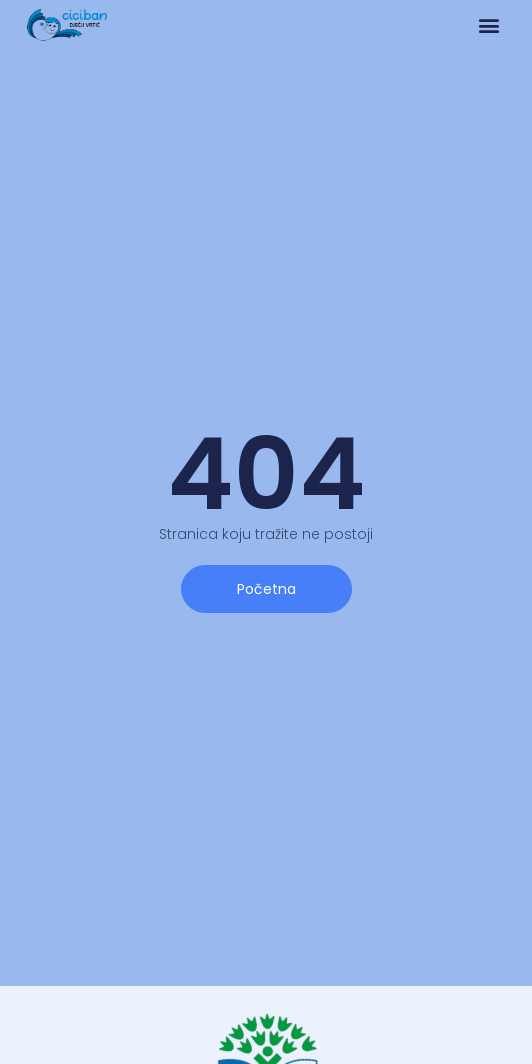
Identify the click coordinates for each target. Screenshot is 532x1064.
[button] (488, 25)
